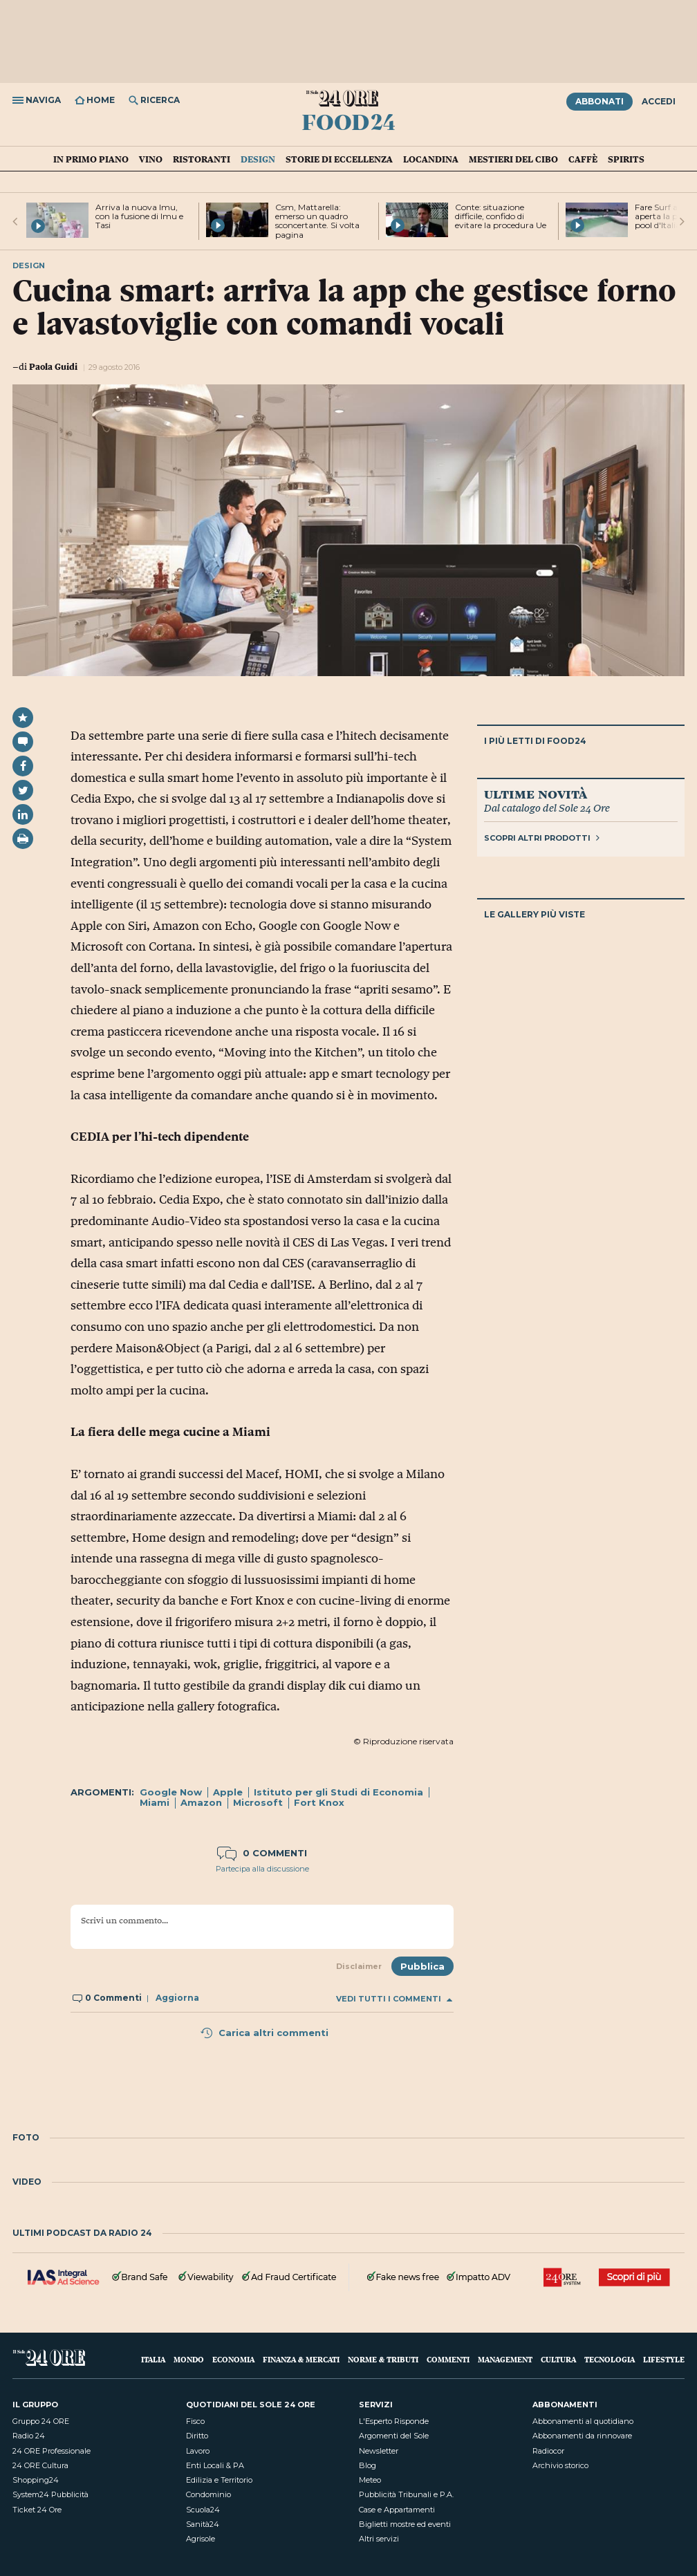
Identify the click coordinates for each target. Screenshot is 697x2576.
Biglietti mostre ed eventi (405, 2524)
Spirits (626, 159)
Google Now (171, 1792)
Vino (150, 159)
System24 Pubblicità (50, 2494)
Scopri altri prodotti (542, 838)
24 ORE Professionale (51, 2451)
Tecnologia (609, 2359)
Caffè (582, 159)
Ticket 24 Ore (37, 2509)
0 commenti (262, 1852)
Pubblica (422, 1966)
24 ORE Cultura (40, 2465)
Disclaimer (359, 1966)
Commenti (448, 2359)
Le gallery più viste (534, 914)
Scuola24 (203, 2509)
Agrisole (200, 2539)
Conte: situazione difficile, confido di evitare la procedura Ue (500, 216)
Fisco (195, 2421)
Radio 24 (28, 2435)
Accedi (659, 101)
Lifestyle (664, 2359)
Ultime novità (535, 794)
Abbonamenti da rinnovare (582, 2435)
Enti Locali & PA (215, 2465)
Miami (154, 1802)
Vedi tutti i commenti (394, 1999)
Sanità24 (202, 2524)
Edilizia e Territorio (219, 2480)
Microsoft (258, 1802)
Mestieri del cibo (513, 159)
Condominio (208, 2494)
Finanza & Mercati (301, 2359)
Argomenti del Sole (394, 2435)
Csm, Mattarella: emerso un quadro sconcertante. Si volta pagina (317, 221)
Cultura (558, 2359)
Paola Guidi (53, 366)
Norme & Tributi (383, 2359)
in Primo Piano (91, 159)
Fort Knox (319, 1802)
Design (258, 159)
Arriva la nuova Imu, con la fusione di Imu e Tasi (139, 216)
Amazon (201, 1802)
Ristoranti (201, 159)
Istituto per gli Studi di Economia (338, 1792)
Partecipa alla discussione (262, 1869)
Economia (233, 2359)
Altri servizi (379, 2539)
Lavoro (198, 2451)
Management (505, 2359)
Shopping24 (35, 2480)
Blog (367, 2465)
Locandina (430, 159)
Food (348, 121)
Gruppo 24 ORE (40, 2421)
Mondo (189, 2359)
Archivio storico (560, 2465)
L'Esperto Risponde (394, 2421)
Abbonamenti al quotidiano (582, 2421)
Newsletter (378, 2451)
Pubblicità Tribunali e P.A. (406, 2494)
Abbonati (599, 101)
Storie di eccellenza (339, 159)
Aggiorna (177, 1997)
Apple (228, 1792)
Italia (153, 2359)
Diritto (197, 2435)
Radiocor (548, 2451)
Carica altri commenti (264, 2032)
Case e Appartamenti (397, 2509)
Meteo (370, 2480)
